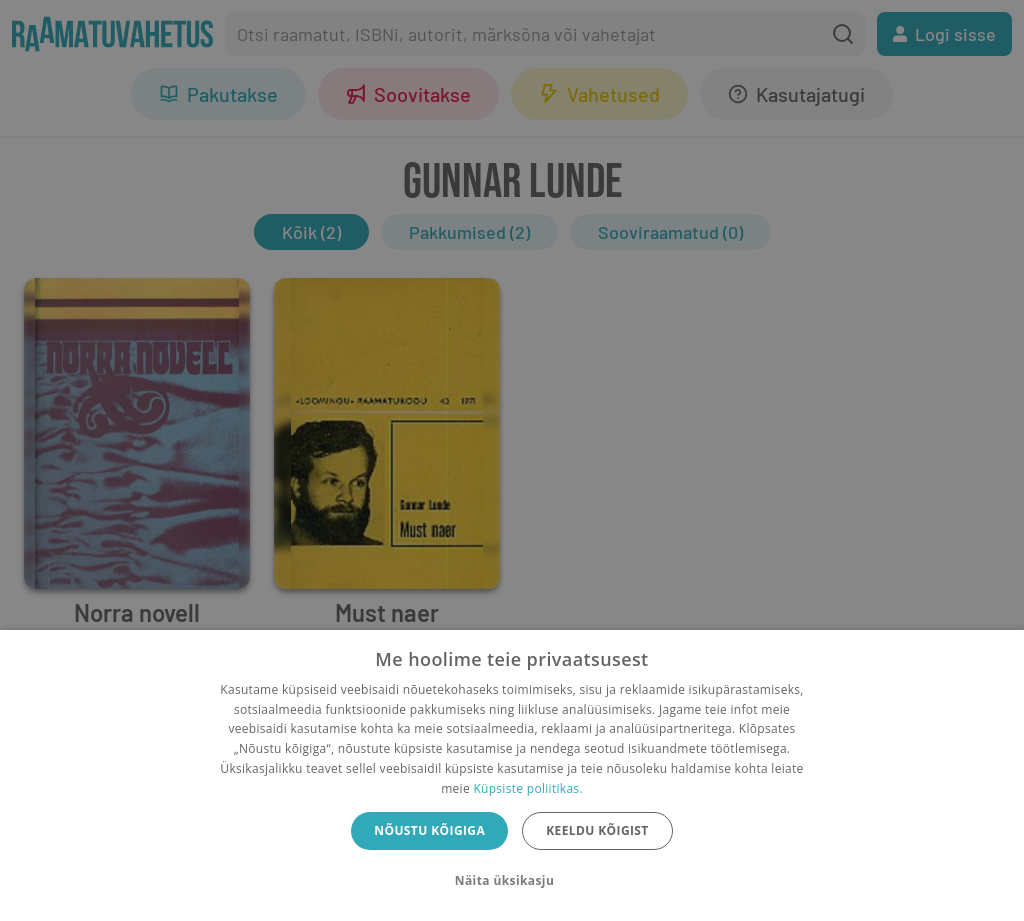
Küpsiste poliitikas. (527, 788)
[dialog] (512, 775)
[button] (512, 881)
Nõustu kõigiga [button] (429, 830)
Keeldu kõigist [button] (597, 830)
